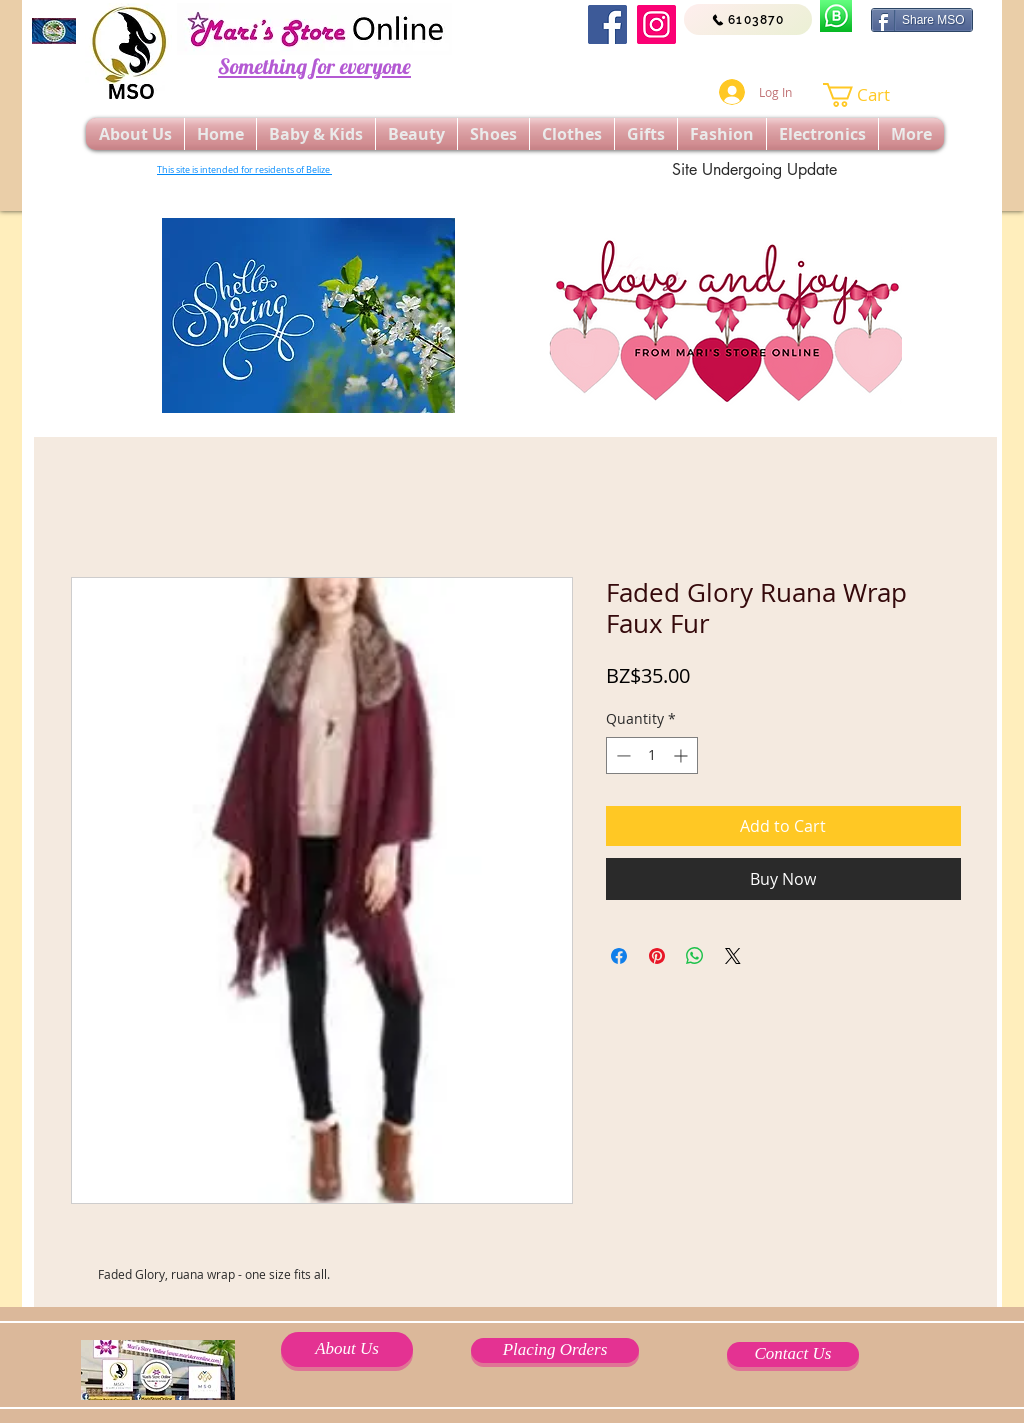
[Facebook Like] (800, 60)
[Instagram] (656, 24)
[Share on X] (733, 956)
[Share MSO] (922, 20)
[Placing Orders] (555, 1350)
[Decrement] (621, 755)
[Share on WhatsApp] (695, 956)
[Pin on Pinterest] (657, 956)
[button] (869, 95)
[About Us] (347, 1349)
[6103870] (748, 19)
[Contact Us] (793, 1354)
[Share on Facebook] (619, 956)
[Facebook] (607, 24)
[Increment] (682, 755)
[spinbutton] (652, 755)
